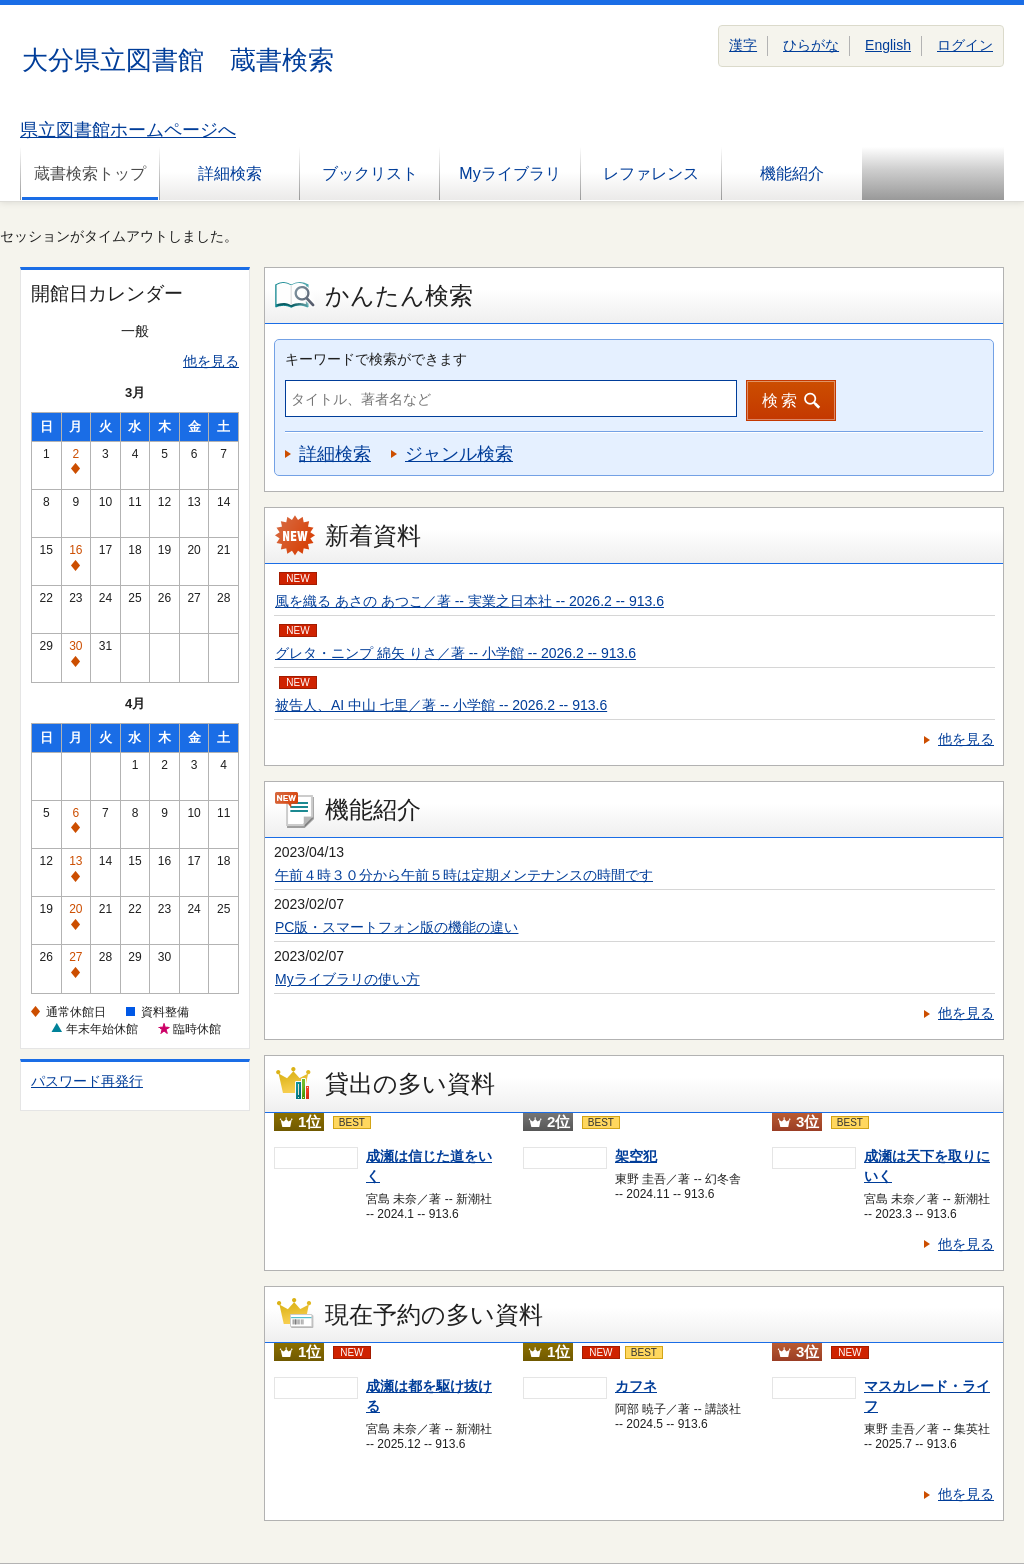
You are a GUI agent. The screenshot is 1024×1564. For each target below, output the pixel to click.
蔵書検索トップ (90, 173)
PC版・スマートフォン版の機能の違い (396, 927)
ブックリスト (370, 173)
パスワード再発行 (87, 1081)
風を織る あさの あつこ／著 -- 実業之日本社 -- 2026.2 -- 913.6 (469, 601)
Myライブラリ (509, 173)
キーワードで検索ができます (376, 359)
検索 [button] (781, 400)
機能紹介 (792, 173)
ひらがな (811, 45)
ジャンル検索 (459, 454)
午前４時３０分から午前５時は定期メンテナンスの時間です (464, 875)
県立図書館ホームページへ (128, 130)
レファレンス (651, 173)
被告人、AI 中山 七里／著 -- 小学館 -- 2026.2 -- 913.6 (441, 705)
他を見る (211, 361)
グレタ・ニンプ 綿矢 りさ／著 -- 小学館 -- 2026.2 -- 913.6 (455, 653)
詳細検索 (230, 173)
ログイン (965, 45)
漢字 (743, 45)
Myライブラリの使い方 (347, 979)
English (888, 45)
